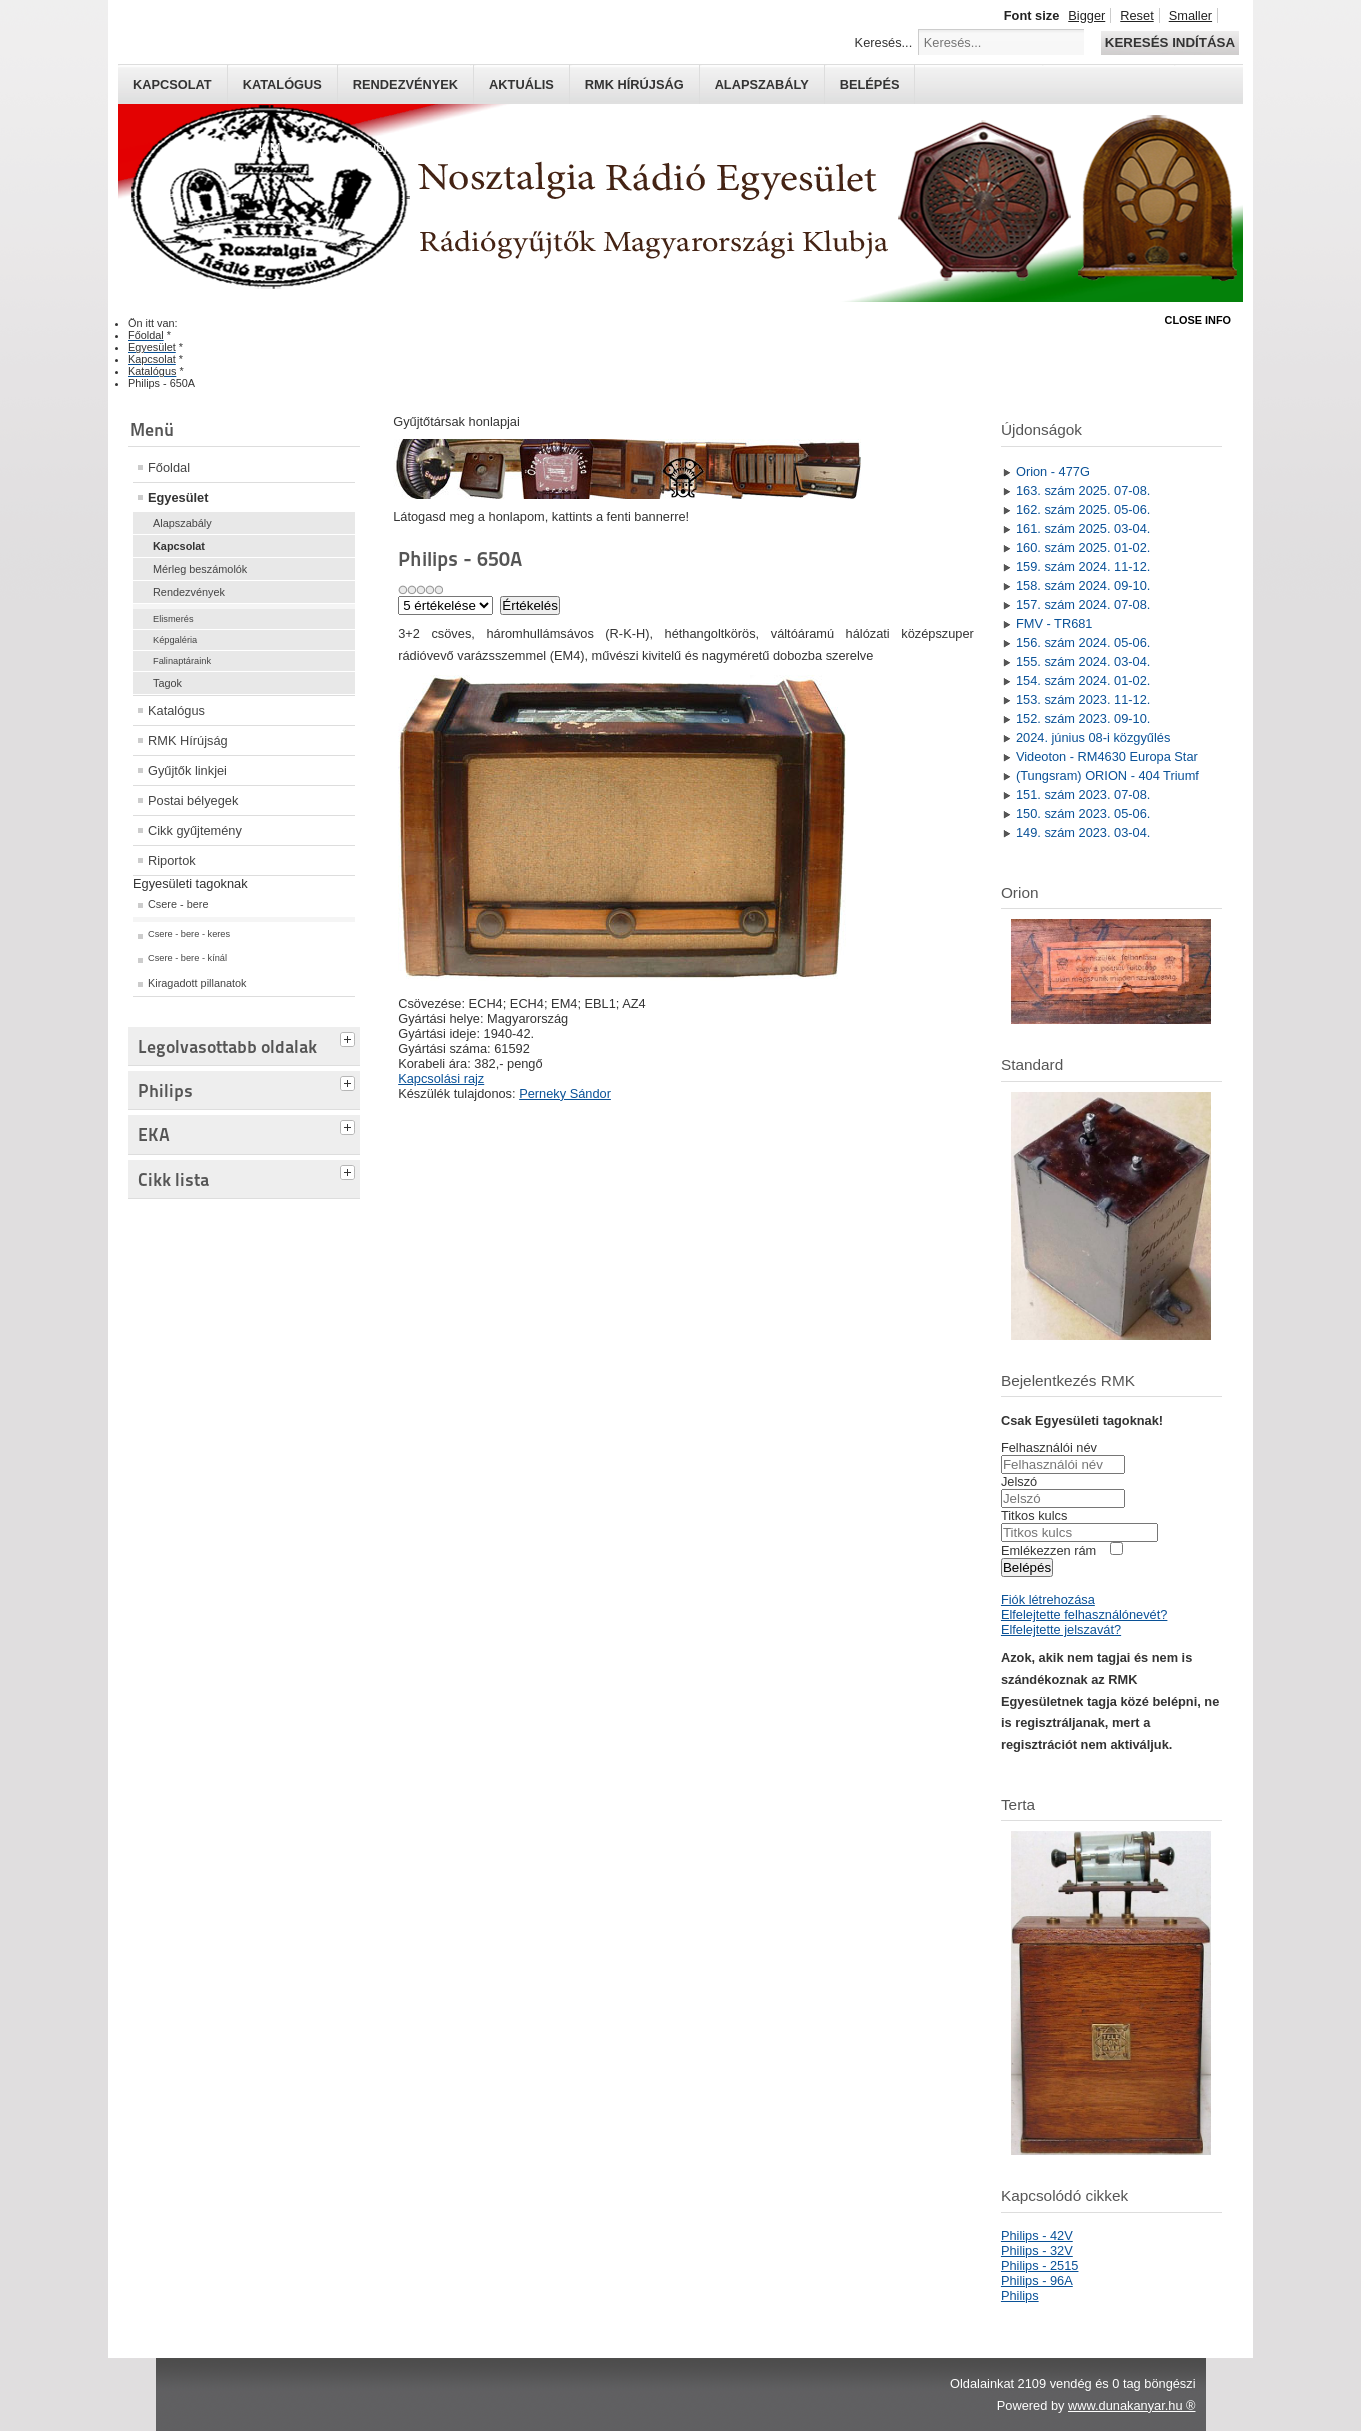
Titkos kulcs (1034, 1515)
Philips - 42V (1037, 2235)
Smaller (1190, 15)
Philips (1020, 2295)
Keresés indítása (1170, 42)
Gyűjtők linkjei (187, 770)
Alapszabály (762, 84)
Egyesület (178, 497)
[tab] (350, 1037)
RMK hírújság (634, 84)
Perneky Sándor (565, 1093)
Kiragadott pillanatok (197, 983)
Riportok (172, 860)
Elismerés (173, 619)
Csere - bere (178, 904)
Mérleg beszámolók (200, 569)
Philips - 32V (1037, 2250)
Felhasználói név (1049, 1447)
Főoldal (169, 467)
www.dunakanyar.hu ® (1132, 2405)
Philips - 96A (1037, 2280)
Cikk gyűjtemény (195, 830)
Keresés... (884, 42)
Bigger (1086, 15)
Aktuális (521, 84)
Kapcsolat (172, 84)
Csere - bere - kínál (187, 958)
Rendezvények (405, 84)
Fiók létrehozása (1048, 1599)
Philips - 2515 (1040, 2265)
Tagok (167, 683)
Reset (1136, 15)
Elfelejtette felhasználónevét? (1084, 1614)
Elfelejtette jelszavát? (1061, 1629)
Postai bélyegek (193, 800)
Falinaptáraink (182, 661)
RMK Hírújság (188, 740)
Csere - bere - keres (189, 934)
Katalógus (282, 84)
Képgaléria (175, 640)
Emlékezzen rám (1048, 1550)
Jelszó (1019, 1481)
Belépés (870, 84)
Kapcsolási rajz (441, 1078)
